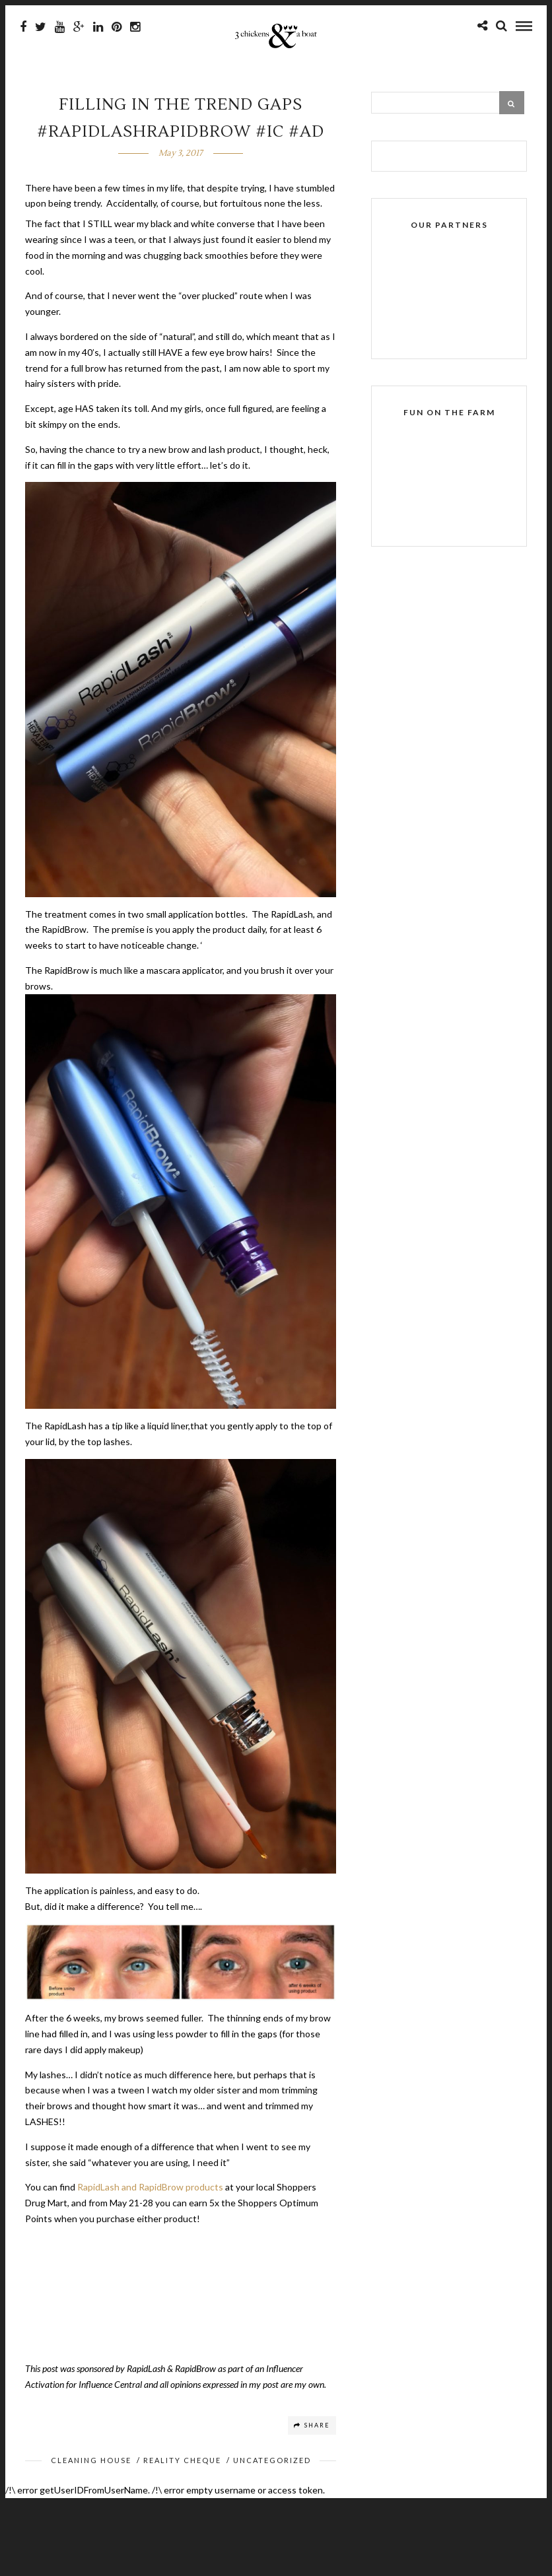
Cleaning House (91, 2460)
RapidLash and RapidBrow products (150, 2186)
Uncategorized (272, 2460)
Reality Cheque (182, 2460)
